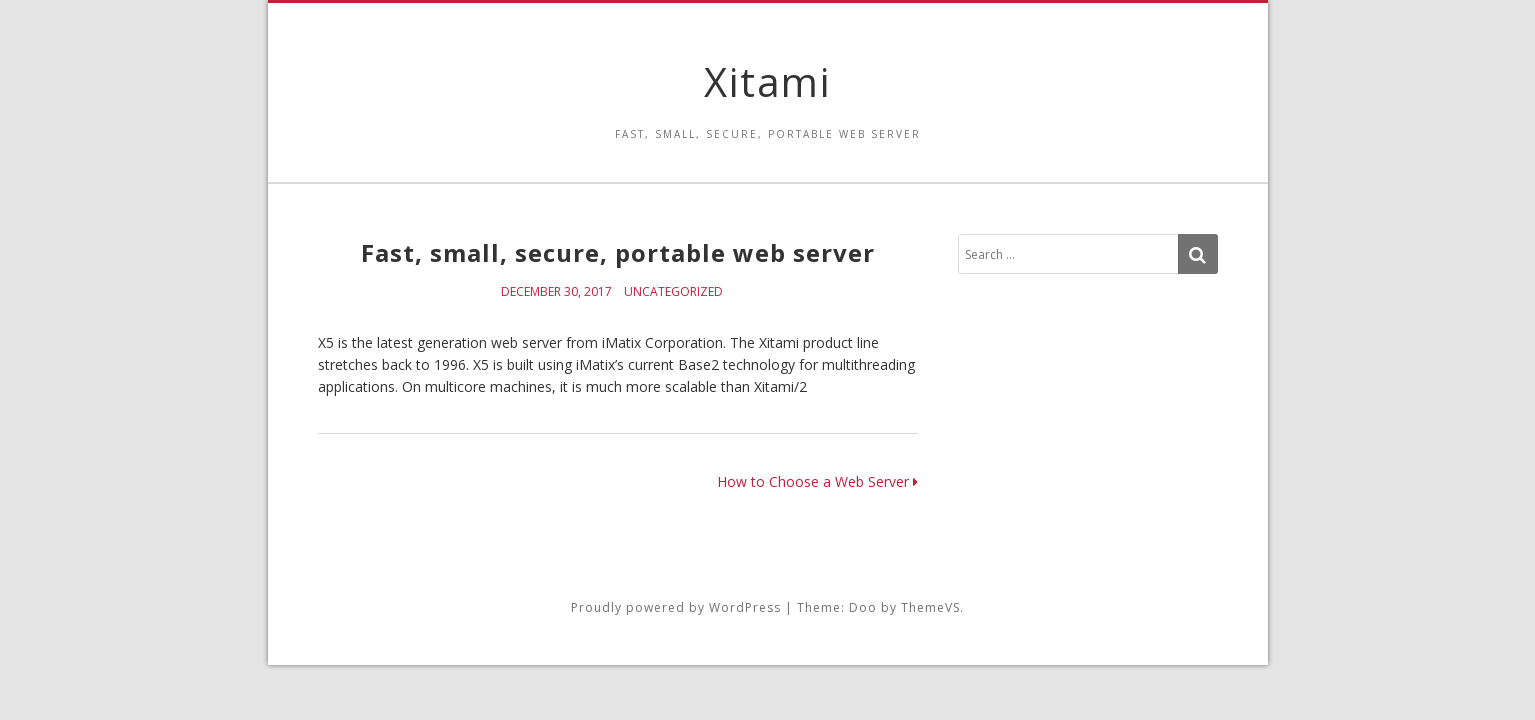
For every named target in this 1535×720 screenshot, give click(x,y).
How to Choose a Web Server (817, 481)
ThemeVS (930, 607)
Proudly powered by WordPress (676, 607)
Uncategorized (673, 291)
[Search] (1198, 254)
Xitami (767, 81)
